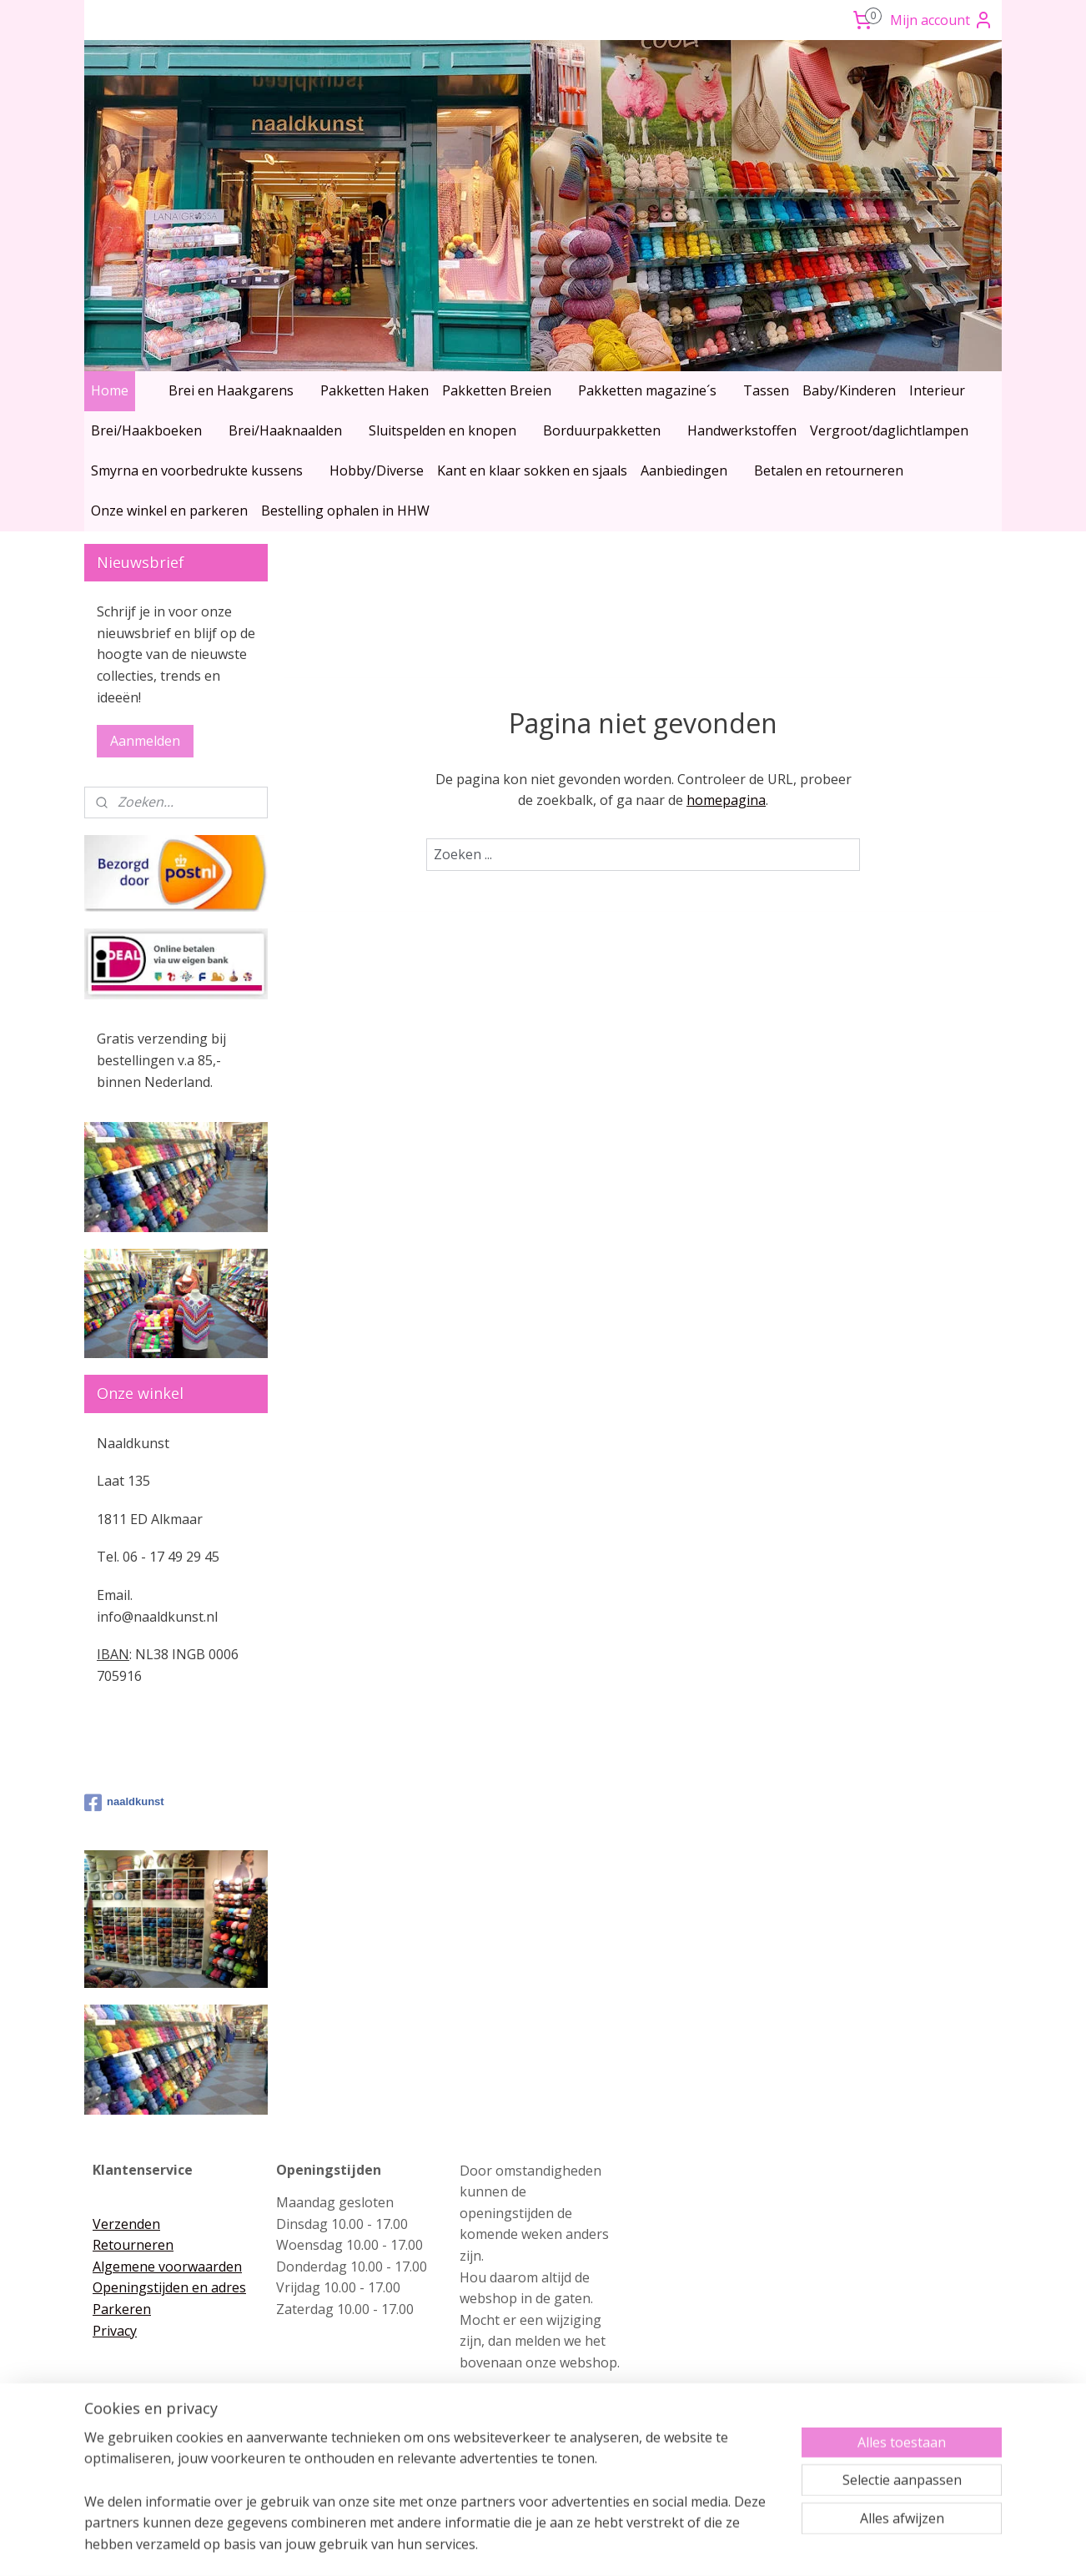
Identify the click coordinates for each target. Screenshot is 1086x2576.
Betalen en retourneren (828, 470)
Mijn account (941, 20)
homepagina (726, 800)
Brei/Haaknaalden (285, 430)
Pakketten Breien (496, 390)
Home (109, 390)
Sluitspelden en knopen (442, 430)
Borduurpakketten (602, 430)
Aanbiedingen (684, 470)
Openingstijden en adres (169, 2287)
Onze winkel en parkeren (169, 510)
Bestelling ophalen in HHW (345, 510)
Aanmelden (145, 741)
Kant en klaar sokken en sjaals (532, 470)
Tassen (766, 390)
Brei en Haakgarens (231, 390)
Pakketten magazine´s (647, 390)
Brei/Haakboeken (146, 430)
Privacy (115, 2331)
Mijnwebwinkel (718, 2545)
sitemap (473, 2545)
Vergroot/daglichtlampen (889, 430)
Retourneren (133, 2245)
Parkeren (122, 2309)
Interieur (937, 390)
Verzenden (126, 2224)
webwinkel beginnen (572, 2545)
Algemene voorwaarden (167, 2266)
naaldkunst (124, 1803)
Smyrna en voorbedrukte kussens (197, 470)
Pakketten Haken (374, 390)
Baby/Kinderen (849, 390)
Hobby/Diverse (376, 470)
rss (508, 2545)
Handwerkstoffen (742, 430)
